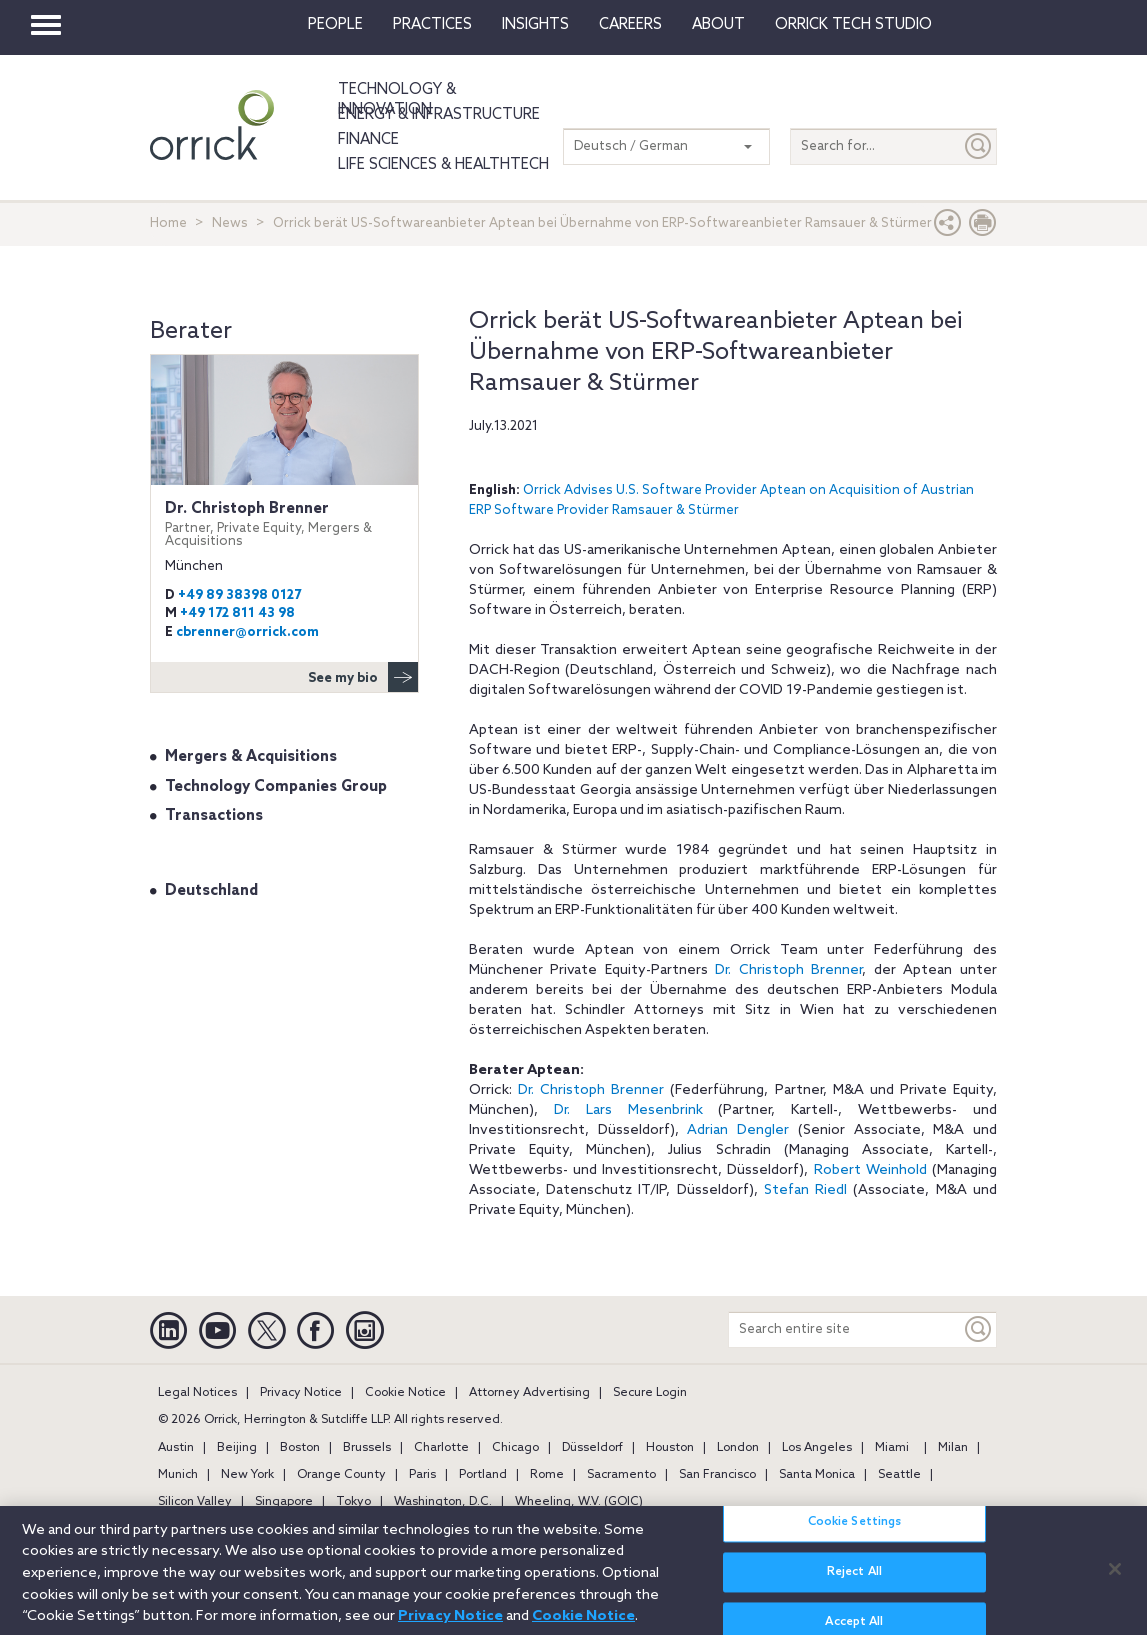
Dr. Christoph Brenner (788, 970)
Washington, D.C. (443, 1502)
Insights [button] (535, 25)
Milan (953, 1448)
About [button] (718, 25)
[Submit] (979, 146)
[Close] (1115, 1583)
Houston (670, 1448)
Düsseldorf (592, 1448)
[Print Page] (983, 227)
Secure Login (650, 1393)
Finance (368, 140)
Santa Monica (817, 1475)
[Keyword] (979, 1329)
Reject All (854, 1586)
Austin (176, 1448)
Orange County (341, 1475)
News (230, 223)
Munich (178, 1475)
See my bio (363, 677)
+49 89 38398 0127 (239, 595)
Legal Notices (197, 1393)
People (335, 25)
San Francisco (717, 1475)
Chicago (515, 1448)
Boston (300, 1448)
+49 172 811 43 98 (237, 613)
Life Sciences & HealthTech (443, 165)
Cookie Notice (405, 1393)
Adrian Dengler (738, 1130)
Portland (483, 1475)
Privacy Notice (301, 1393)
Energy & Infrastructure (439, 115)
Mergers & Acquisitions (251, 757)
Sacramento (621, 1475)
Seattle (899, 1475)
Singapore (284, 1502)
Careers (630, 25)
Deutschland (211, 891)
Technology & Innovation (397, 100)
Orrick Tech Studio (853, 25)
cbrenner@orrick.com (247, 632)
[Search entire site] (845, 1329)
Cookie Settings (855, 1536)
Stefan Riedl (805, 1190)
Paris (422, 1475)
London (738, 1448)
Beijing (237, 1448)
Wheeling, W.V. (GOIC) (579, 1502)
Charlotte (441, 1448)
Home (168, 223)
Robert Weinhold (870, 1170)
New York (247, 1475)
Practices (432, 25)
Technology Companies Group (276, 787)
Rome (547, 1475)
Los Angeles (817, 1448)
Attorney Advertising (529, 1393)
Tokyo (353, 1502)
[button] (948, 227)
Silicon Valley (195, 1502)
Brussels (367, 1448)
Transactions (214, 816)
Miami (892, 1448)
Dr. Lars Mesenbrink (628, 1110)
